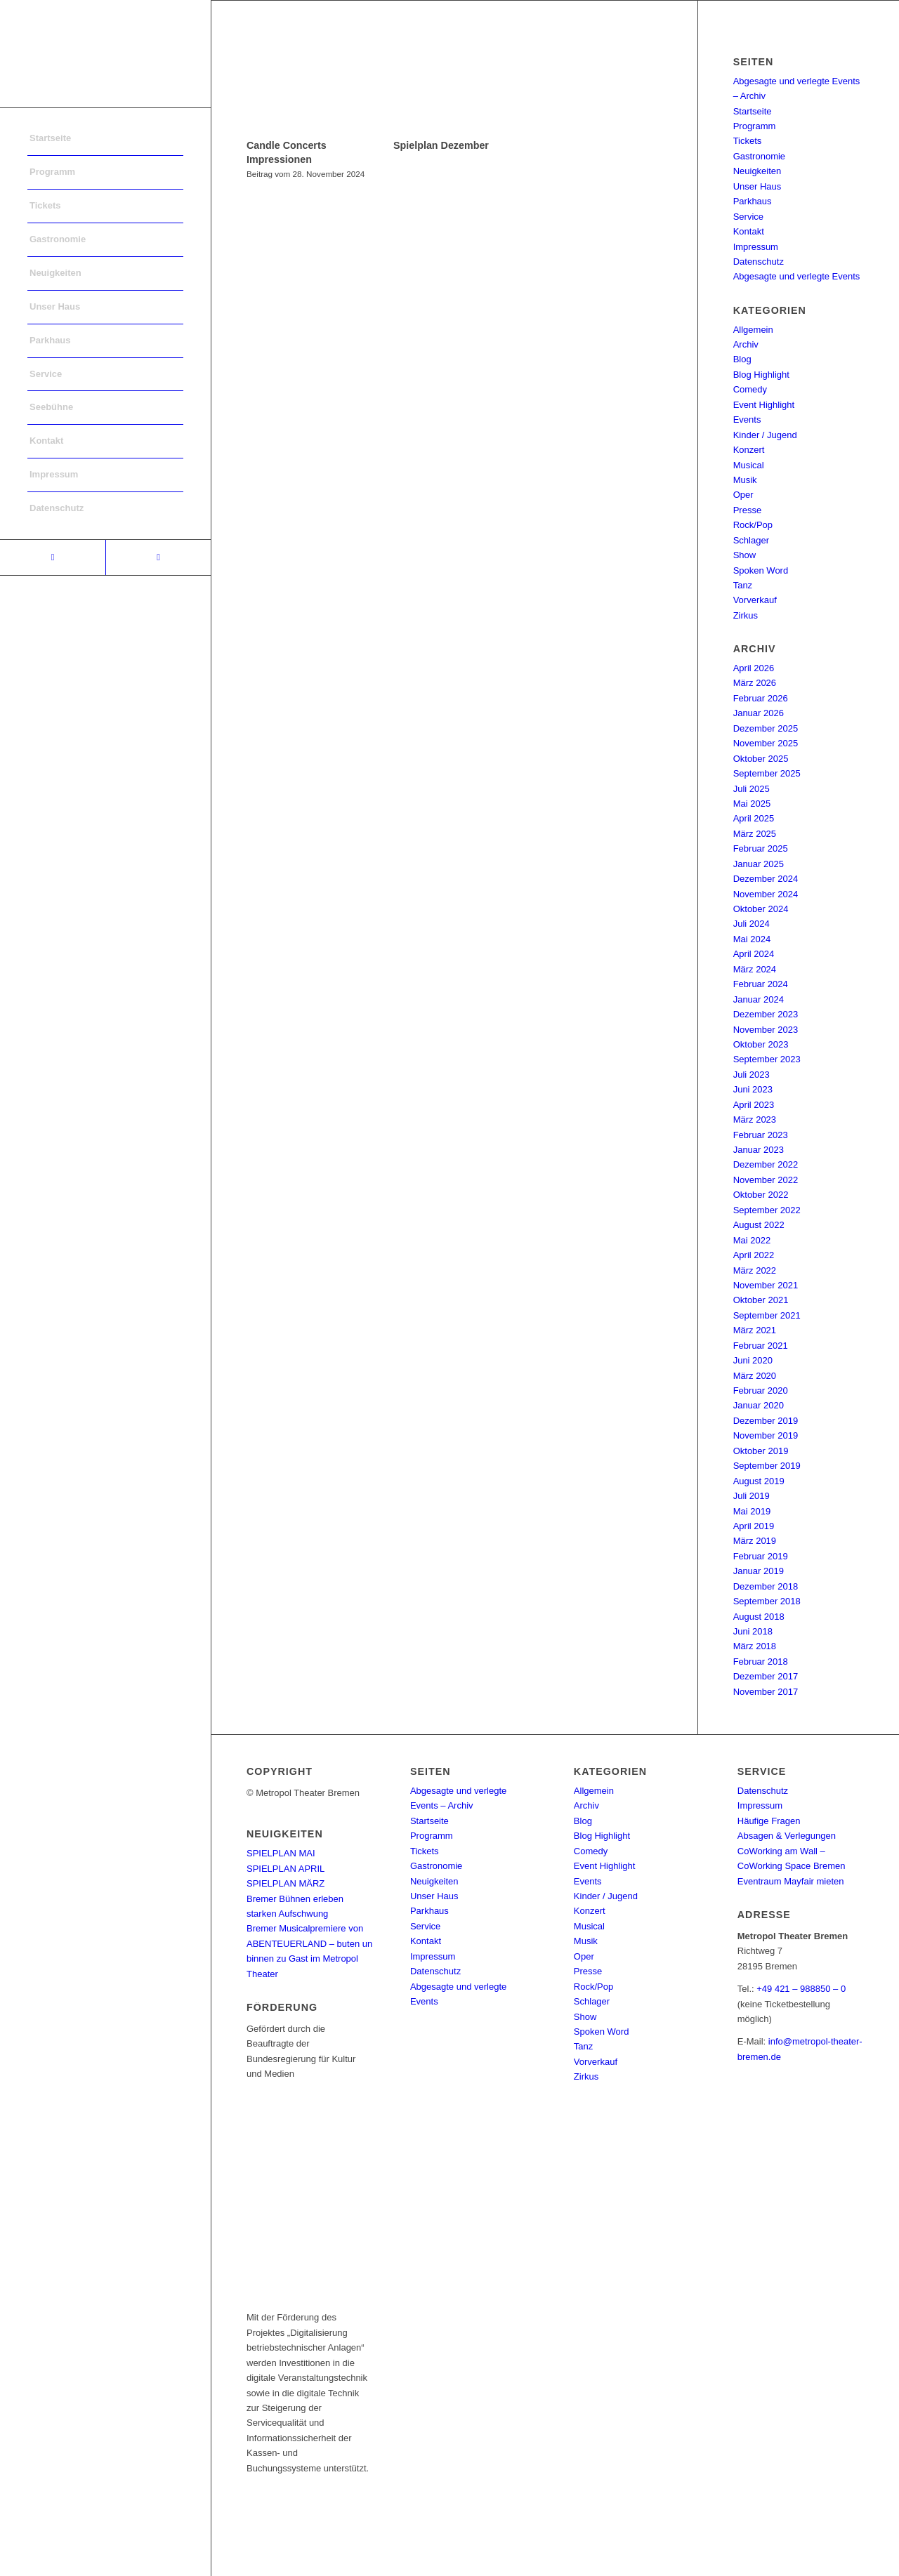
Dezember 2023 (766, 1014)
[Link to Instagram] (158, 557)
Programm (754, 126)
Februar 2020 (760, 1390)
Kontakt (748, 231)
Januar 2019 (758, 1571)
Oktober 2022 (761, 1194)
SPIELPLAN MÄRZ (285, 1883)
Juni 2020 (753, 1360)
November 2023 (766, 1029)
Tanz (742, 585)
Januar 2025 (758, 864)
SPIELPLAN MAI (281, 1853)
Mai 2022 (751, 1240)
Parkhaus (752, 201)
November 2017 (766, 1691)
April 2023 (754, 1104)
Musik (745, 480)
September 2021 (767, 1315)
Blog (742, 359)
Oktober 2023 (761, 1044)
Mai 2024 (751, 939)
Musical (748, 465)
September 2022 (767, 1210)
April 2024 (754, 954)
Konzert (749, 449)
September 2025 (767, 773)
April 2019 (754, 1526)
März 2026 (754, 683)
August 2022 (759, 1225)
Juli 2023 (751, 1074)
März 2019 (754, 1540)
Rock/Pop (753, 525)
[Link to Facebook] (52, 557)
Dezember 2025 (766, 728)
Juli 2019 (751, 1496)
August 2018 (759, 1616)
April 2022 (754, 1255)
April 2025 (754, 818)
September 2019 (767, 1465)
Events (747, 419)
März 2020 (754, 1375)
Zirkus (745, 615)
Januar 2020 (758, 1405)
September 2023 (767, 1059)
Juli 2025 (751, 789)
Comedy (750, 389)
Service (748, 216)
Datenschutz (758, 261)
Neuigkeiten (757, 171)
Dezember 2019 (766, 1420)
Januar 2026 (758, 713)
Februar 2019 (760, 1556)
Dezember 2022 (766, 1164)
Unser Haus (757, 186)
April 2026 (754, 668)
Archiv (746, 344)
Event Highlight (763, 404)
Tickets (747, 141)
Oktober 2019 (761, 1451)
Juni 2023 (753, 1089)
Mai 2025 (751, 803)
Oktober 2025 (761, 758)
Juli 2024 (751, 923)
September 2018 (767, 1601)
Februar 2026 (760, 698)
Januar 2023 (758, 1149)
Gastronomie (759, 156)
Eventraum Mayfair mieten (790, 1881)
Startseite (752, 111)
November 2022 (766, 1180)
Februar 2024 (760, 984)
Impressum (755, 247)
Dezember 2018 (766, 1586)
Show (744, 555)
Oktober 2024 (761, 909)
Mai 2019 (751, 1511)
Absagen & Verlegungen (786, 1835)
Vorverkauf (755, 600)
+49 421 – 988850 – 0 (801, 1988)
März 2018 (754, 1646)
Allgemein (753, 329)
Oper (743, 494)
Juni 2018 (753, 1631)
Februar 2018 (760, 1661)
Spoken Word (761, 570)
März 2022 (754, 1270)
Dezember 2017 (766, 1676)
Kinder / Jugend (765, 435)
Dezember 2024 (766, 878)
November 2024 (766, 894)
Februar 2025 (760, 848)
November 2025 (766, 743)
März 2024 (754, 969)
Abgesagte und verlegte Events (796, 276)
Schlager (751, 540)
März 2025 (754, 833)
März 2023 (754, 1119)
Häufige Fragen (769, 1821)
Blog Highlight (761, 374)
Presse (747, 510)
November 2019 (766, 1435)
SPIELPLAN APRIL (285, 1868)
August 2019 (759, 1481)
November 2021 (766, 1285)
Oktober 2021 (761, 1300)
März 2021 (754, 1330)
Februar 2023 (760, 1135)
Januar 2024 (758, 999)
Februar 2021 (760, 1345)
